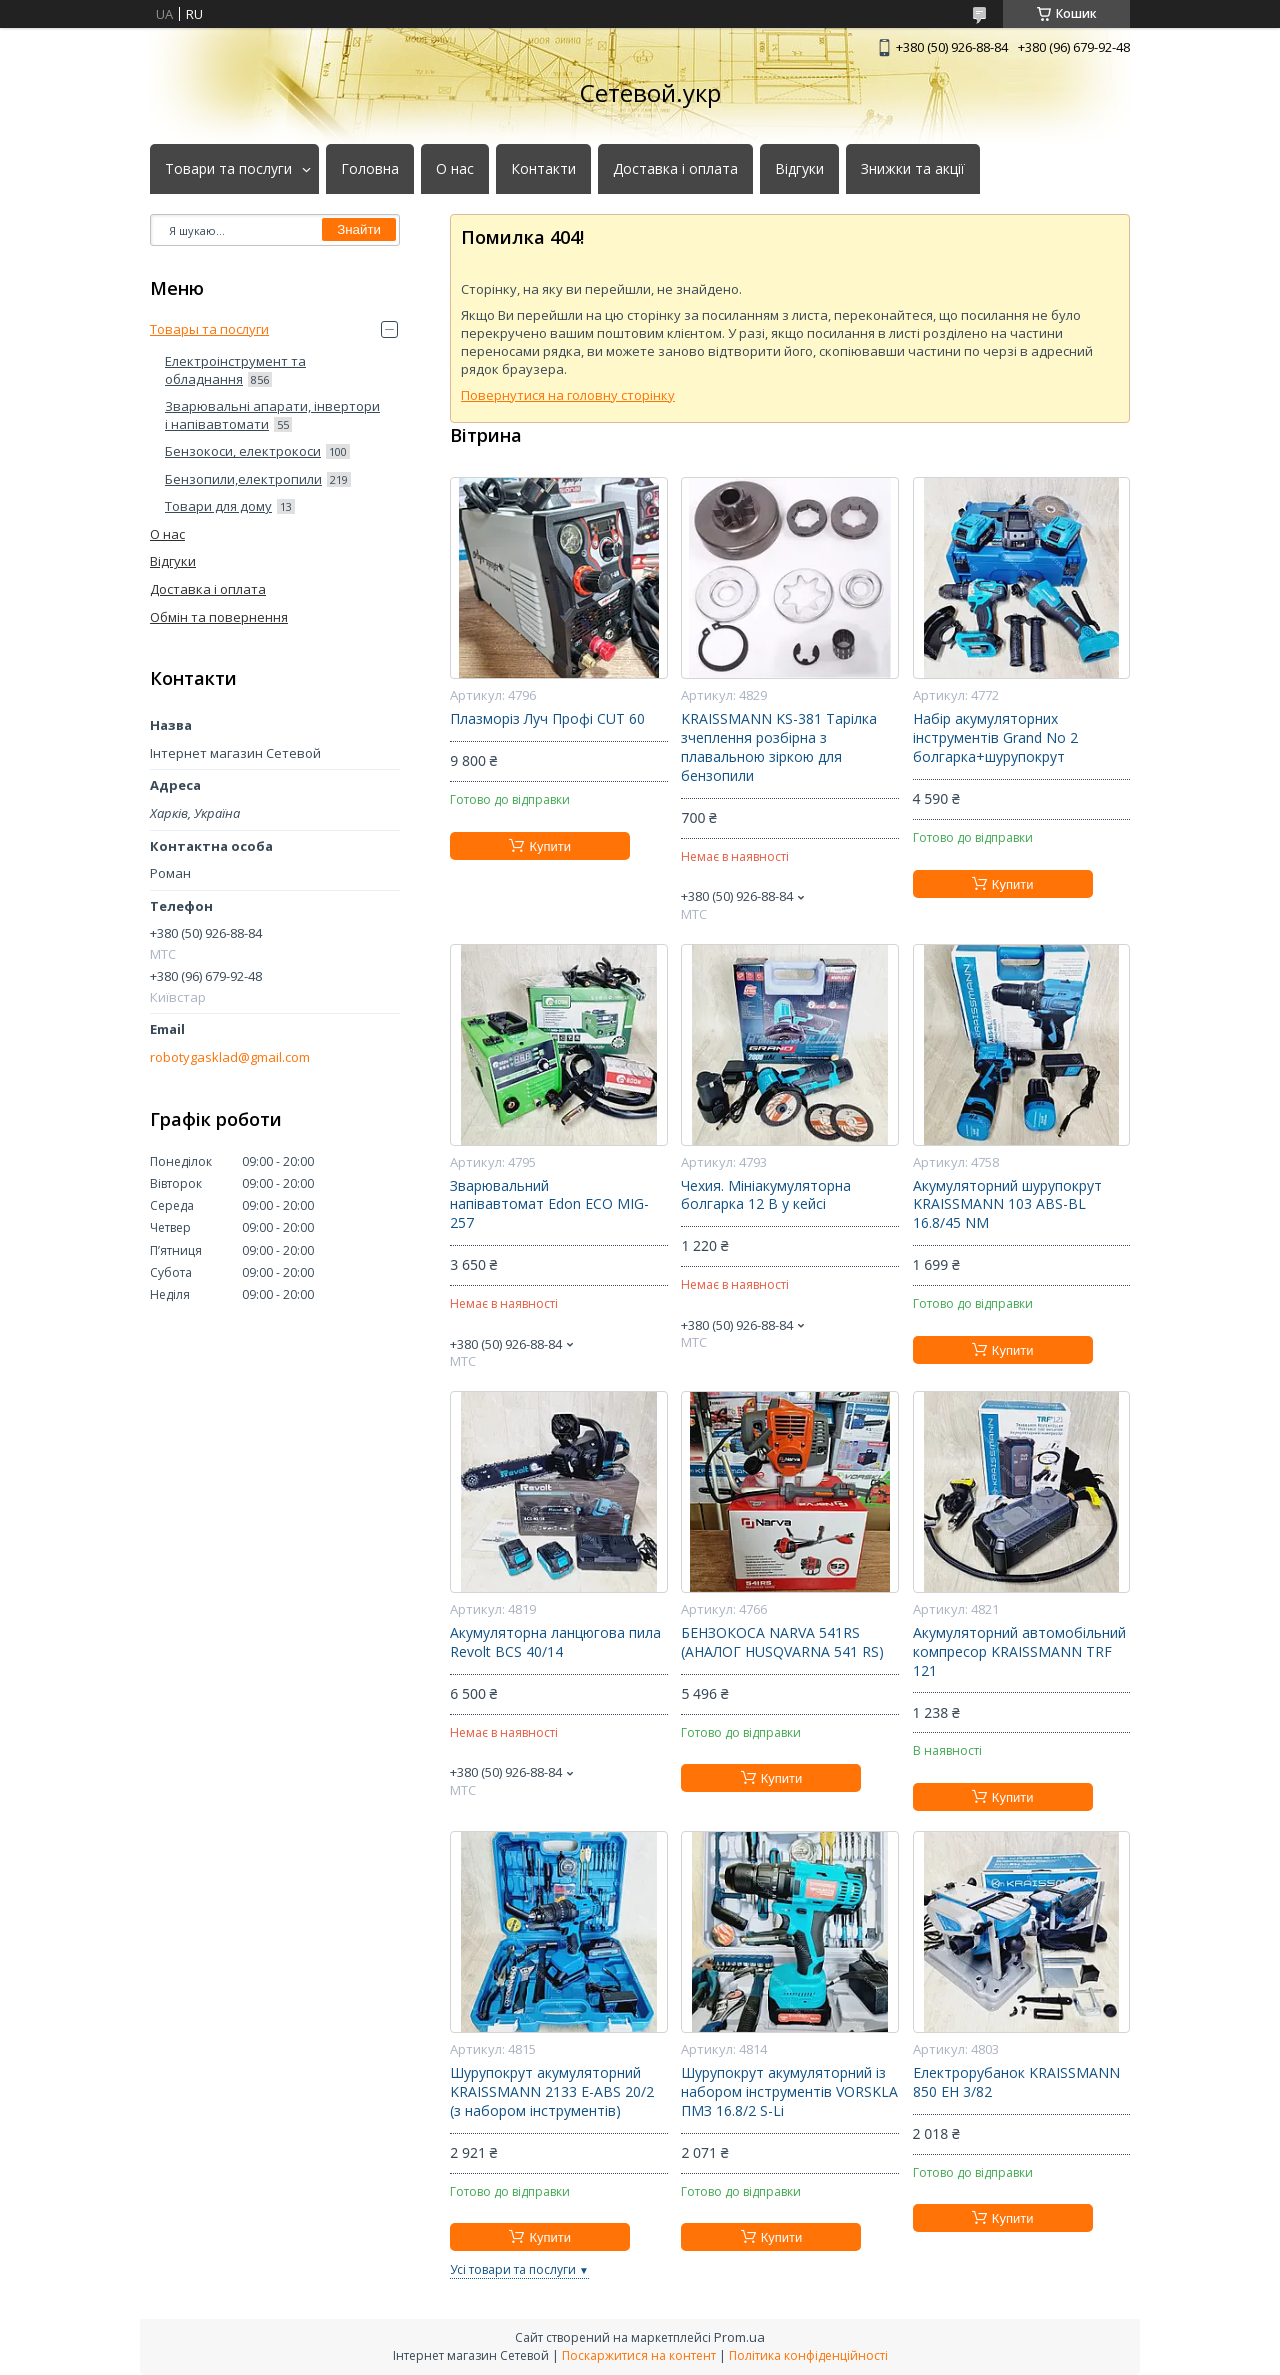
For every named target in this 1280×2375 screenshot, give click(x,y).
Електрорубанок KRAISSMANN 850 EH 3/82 (1016, 2082)
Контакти (543, 169)
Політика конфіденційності (808, 2355)
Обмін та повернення (219, 617)
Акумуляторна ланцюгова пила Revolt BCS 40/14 (555, 1642)
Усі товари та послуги (513, 2269)
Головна (370, 169)
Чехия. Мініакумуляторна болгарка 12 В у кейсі (766, 1195)
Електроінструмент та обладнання (235, 370)
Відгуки (799, 169)
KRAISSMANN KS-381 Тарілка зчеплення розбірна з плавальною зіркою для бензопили (779, 747)
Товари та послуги (228, 169)
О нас (455, 169)
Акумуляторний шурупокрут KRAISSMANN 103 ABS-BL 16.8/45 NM (1007, 1205)
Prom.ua (739, 2337)
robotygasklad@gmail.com (230, 1057)
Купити (550, 846)
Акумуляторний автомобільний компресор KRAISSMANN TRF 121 (1019, 1652)
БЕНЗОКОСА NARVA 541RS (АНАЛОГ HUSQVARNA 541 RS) (782, 1642)
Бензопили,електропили (243, 479)
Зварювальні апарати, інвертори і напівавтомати (272, 415)
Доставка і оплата (675, 169)
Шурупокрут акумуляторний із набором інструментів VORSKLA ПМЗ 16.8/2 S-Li (789, 2092)
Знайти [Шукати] (359, 229)
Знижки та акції (913, 169)
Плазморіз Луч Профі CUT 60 (547, 719)
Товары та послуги (209, 329)
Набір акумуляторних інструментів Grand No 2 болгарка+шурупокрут (995, 738)
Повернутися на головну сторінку (568, 395)
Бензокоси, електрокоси (243, 451)
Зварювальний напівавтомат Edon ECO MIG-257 (549, 1205)
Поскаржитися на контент (639, 2355)
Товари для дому (218, 506)
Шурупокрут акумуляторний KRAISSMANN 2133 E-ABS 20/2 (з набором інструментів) (552, 2092)
